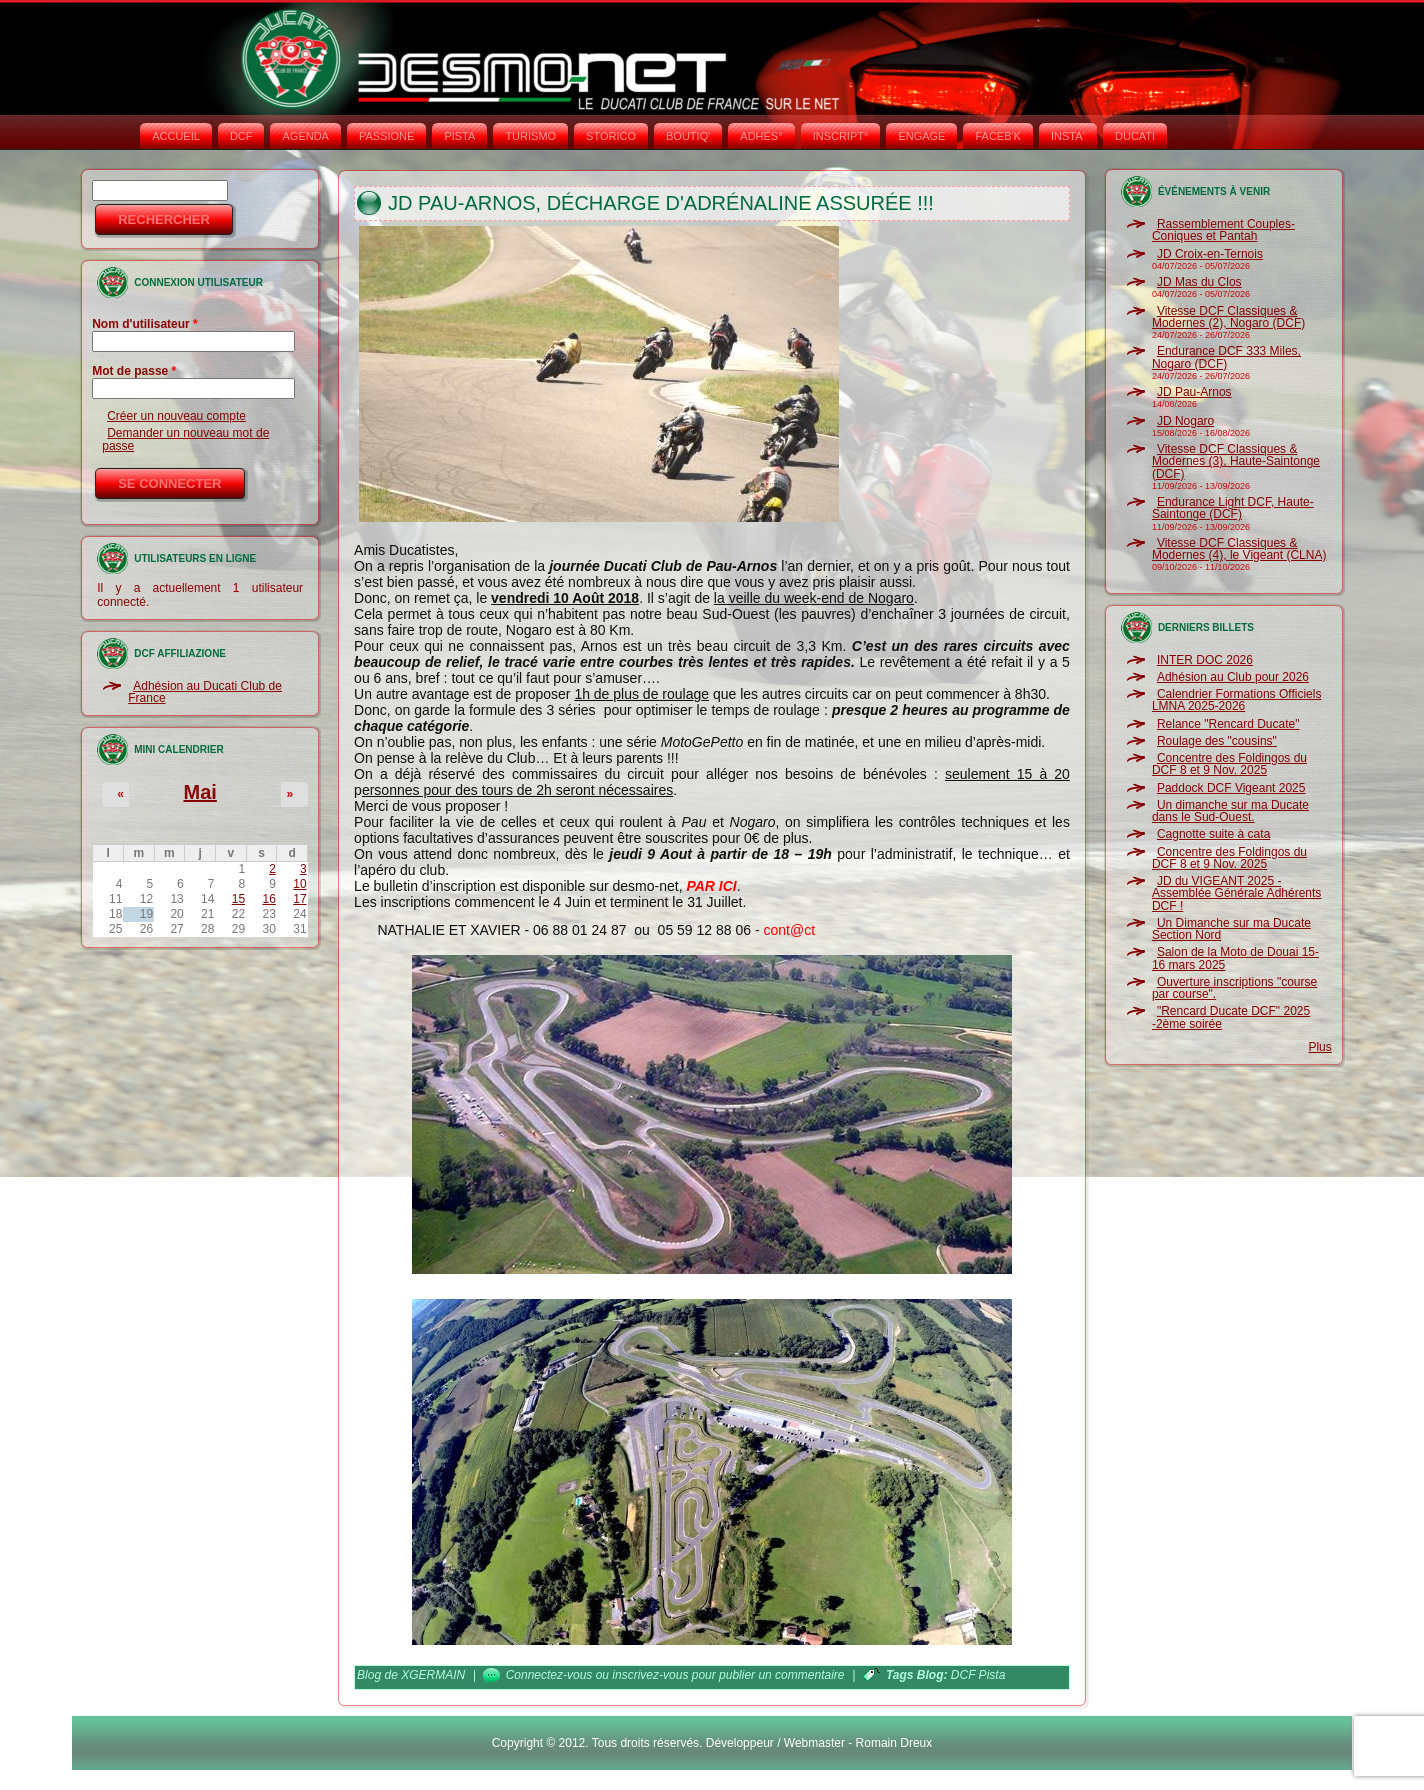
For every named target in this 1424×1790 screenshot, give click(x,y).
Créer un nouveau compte (176, 416)
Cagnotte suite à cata (1213, 834)
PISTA (459, 136)
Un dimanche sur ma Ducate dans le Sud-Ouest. (1230, 811)
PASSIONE (386, 136)
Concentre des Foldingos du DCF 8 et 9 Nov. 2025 (1229, 764)
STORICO (611, 136)
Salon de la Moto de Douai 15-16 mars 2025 (1235, 958)
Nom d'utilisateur (145, 324)
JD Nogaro (1185, 421)
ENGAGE (921, 136)
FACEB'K (998, 136)
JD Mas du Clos (1199, 282)
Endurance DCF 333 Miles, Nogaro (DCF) (1226, 357)
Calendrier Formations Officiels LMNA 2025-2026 (1237, 700)
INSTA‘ (1068, 136)
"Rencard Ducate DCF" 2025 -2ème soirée (1231, 1017)
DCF (241, 136)
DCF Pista (978, 1675)
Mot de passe (134, 371)
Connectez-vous (549, 1675)
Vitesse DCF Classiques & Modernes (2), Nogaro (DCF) (1228, 317)
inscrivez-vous (650, 1675)
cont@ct (789, 930)
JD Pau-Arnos (1194, 392)
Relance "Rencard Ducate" (1228, 724)
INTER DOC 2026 (1205, 660)
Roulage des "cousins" (1217, 741)
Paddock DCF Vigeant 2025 (1231, 788)
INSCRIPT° (841, 136)
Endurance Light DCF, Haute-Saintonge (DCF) (1233, 508)
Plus (1319, 1047)
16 (268, 899)
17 (299, 899)
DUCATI (1135, 136)
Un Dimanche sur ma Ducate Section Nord (1231, 929)
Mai (199, 792)
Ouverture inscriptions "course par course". (1234, 988)
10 (299, 884)
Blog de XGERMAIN (411, 1675)
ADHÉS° (761, 136)
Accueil (176, 136)
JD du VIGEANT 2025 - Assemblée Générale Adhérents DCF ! (1236, 893)
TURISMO (530, 136)
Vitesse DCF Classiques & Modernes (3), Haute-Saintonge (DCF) (1236, 461)
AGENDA (305, 136)
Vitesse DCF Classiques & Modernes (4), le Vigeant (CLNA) (1239, 549)
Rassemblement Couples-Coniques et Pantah (1223, 230)
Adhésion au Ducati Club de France (205, 692)
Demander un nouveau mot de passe (185, 439)
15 (238, 899)
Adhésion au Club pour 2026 (1233, 677)
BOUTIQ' (688, 136)
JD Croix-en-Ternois (1210, 254)
